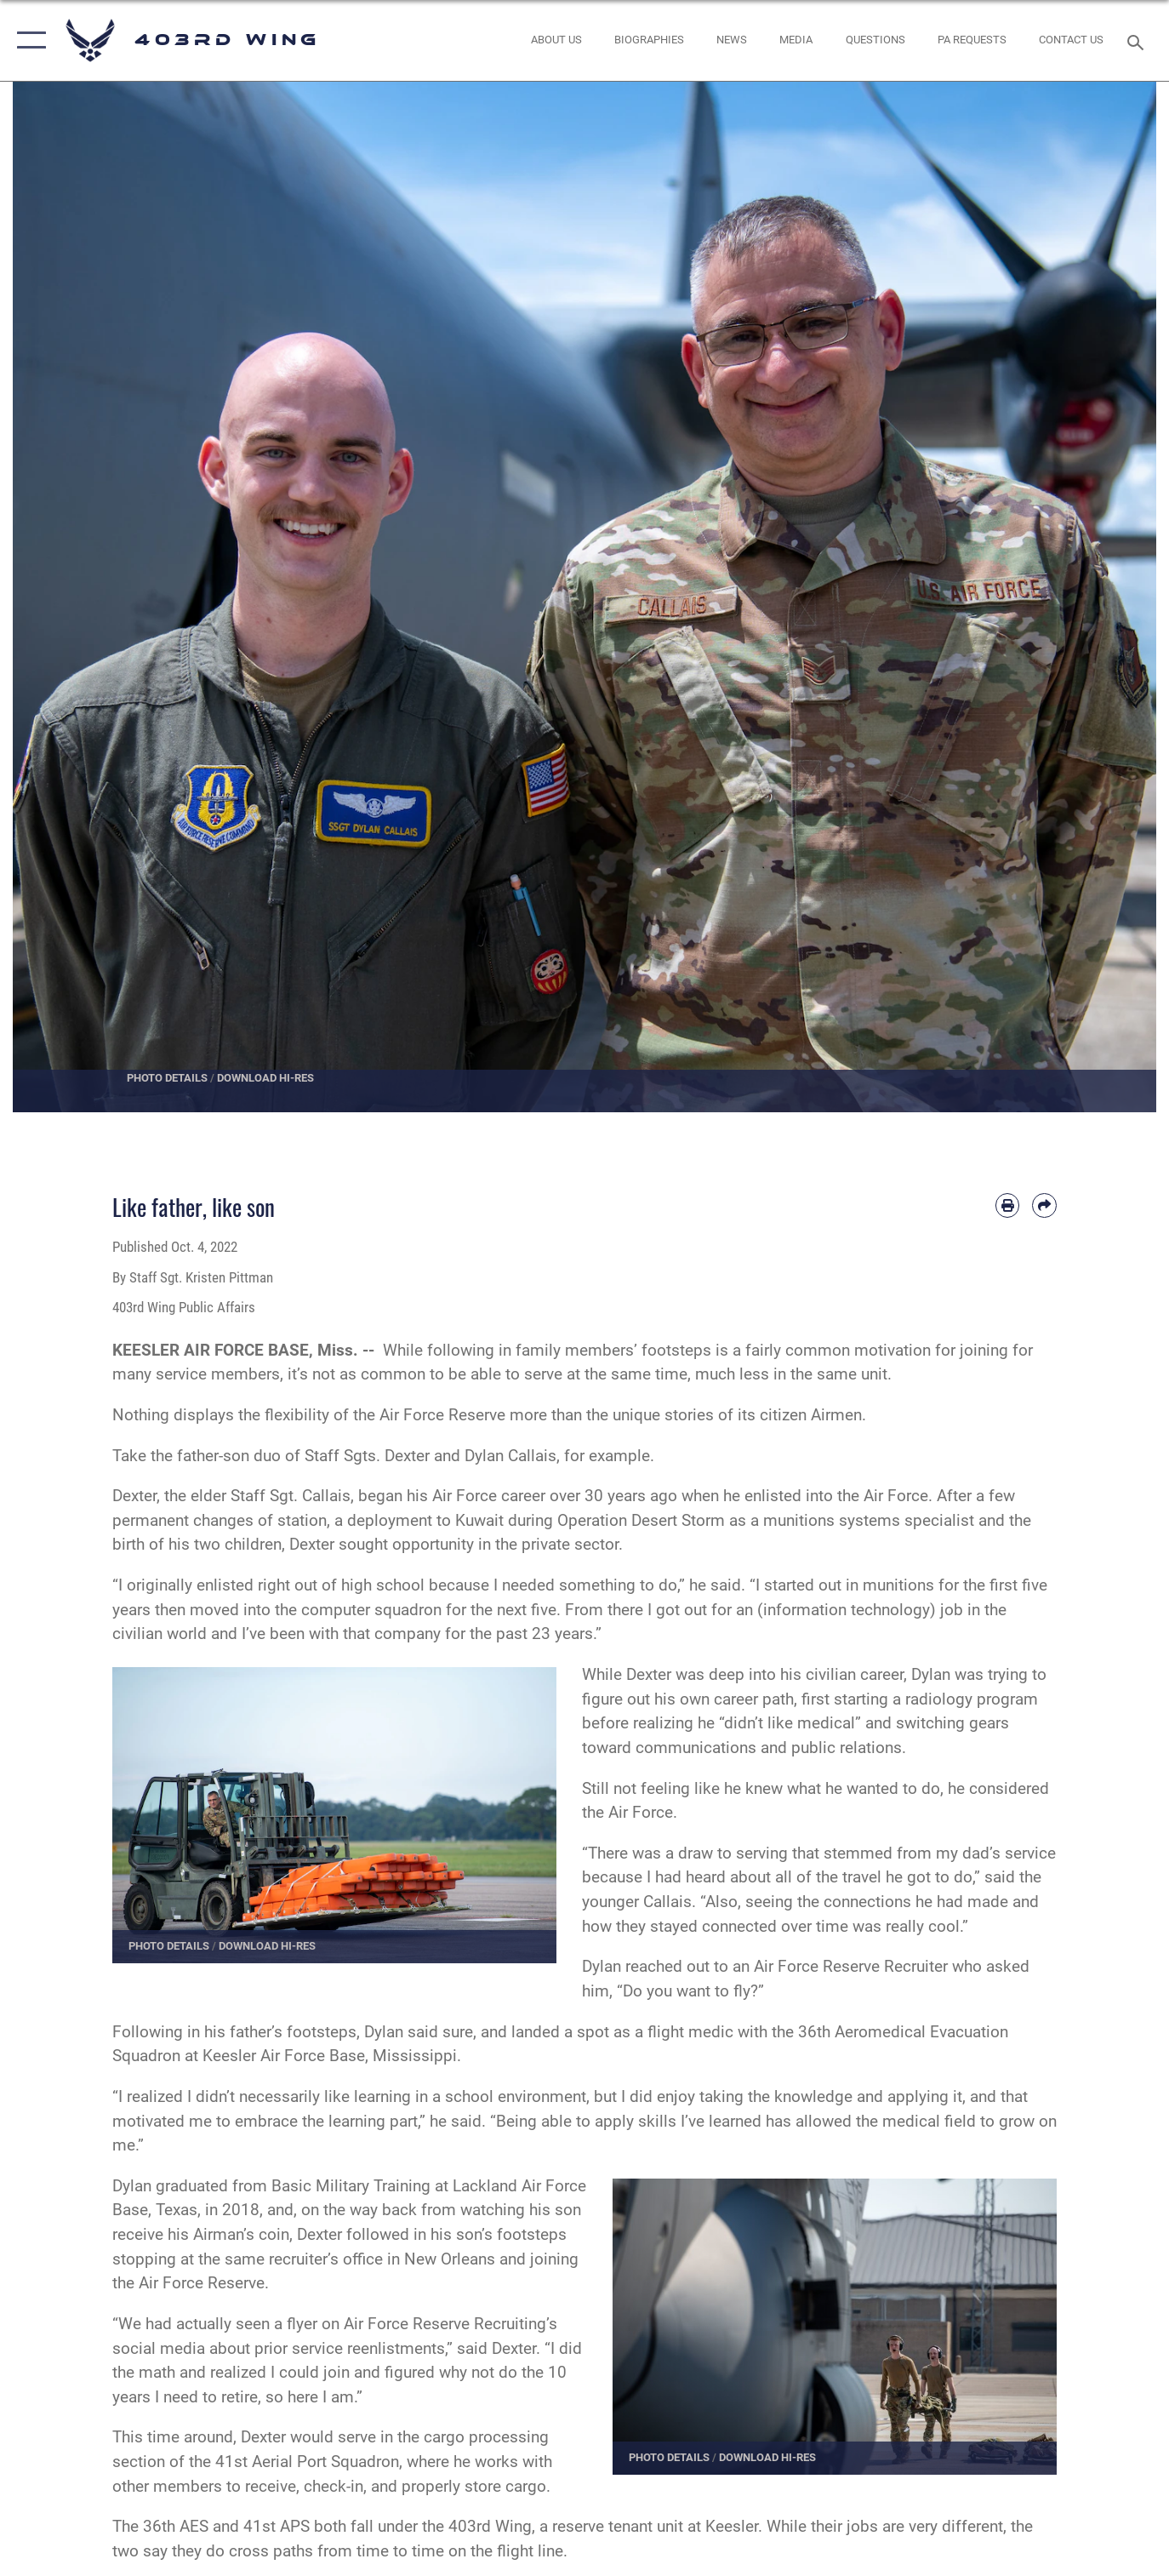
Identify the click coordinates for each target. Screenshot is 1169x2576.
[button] (27, 40)
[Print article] (1007, 1205)
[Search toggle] (1138, 41)
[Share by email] (1044, 1205)
